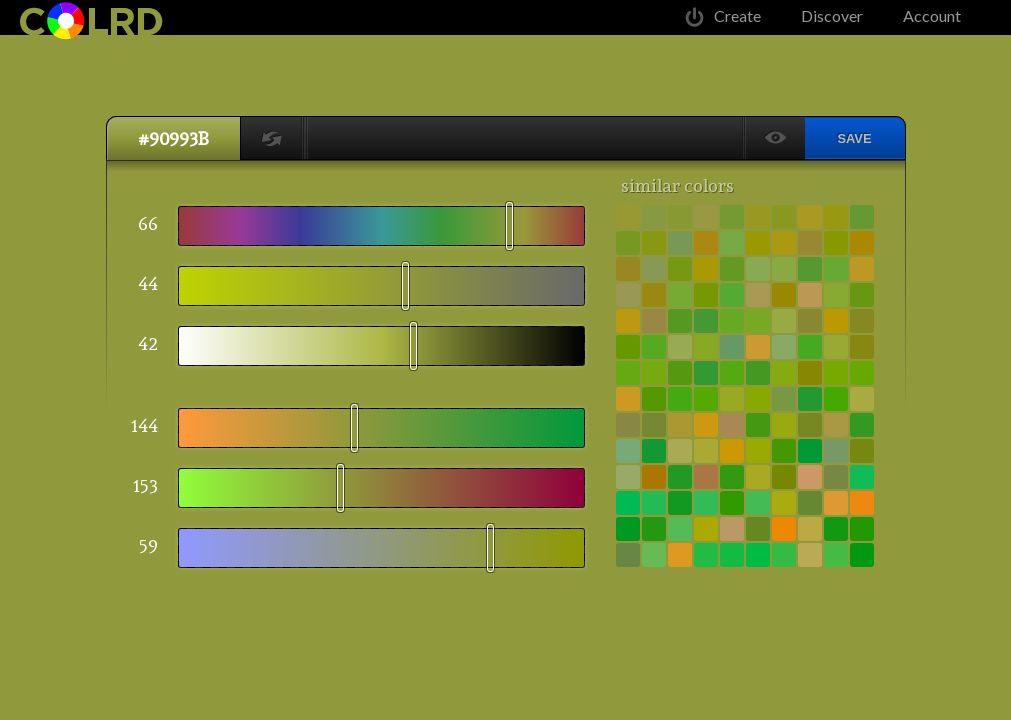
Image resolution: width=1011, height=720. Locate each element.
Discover (832, 15)
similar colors (677, 185)
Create (737, 15)
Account (932, 15)
